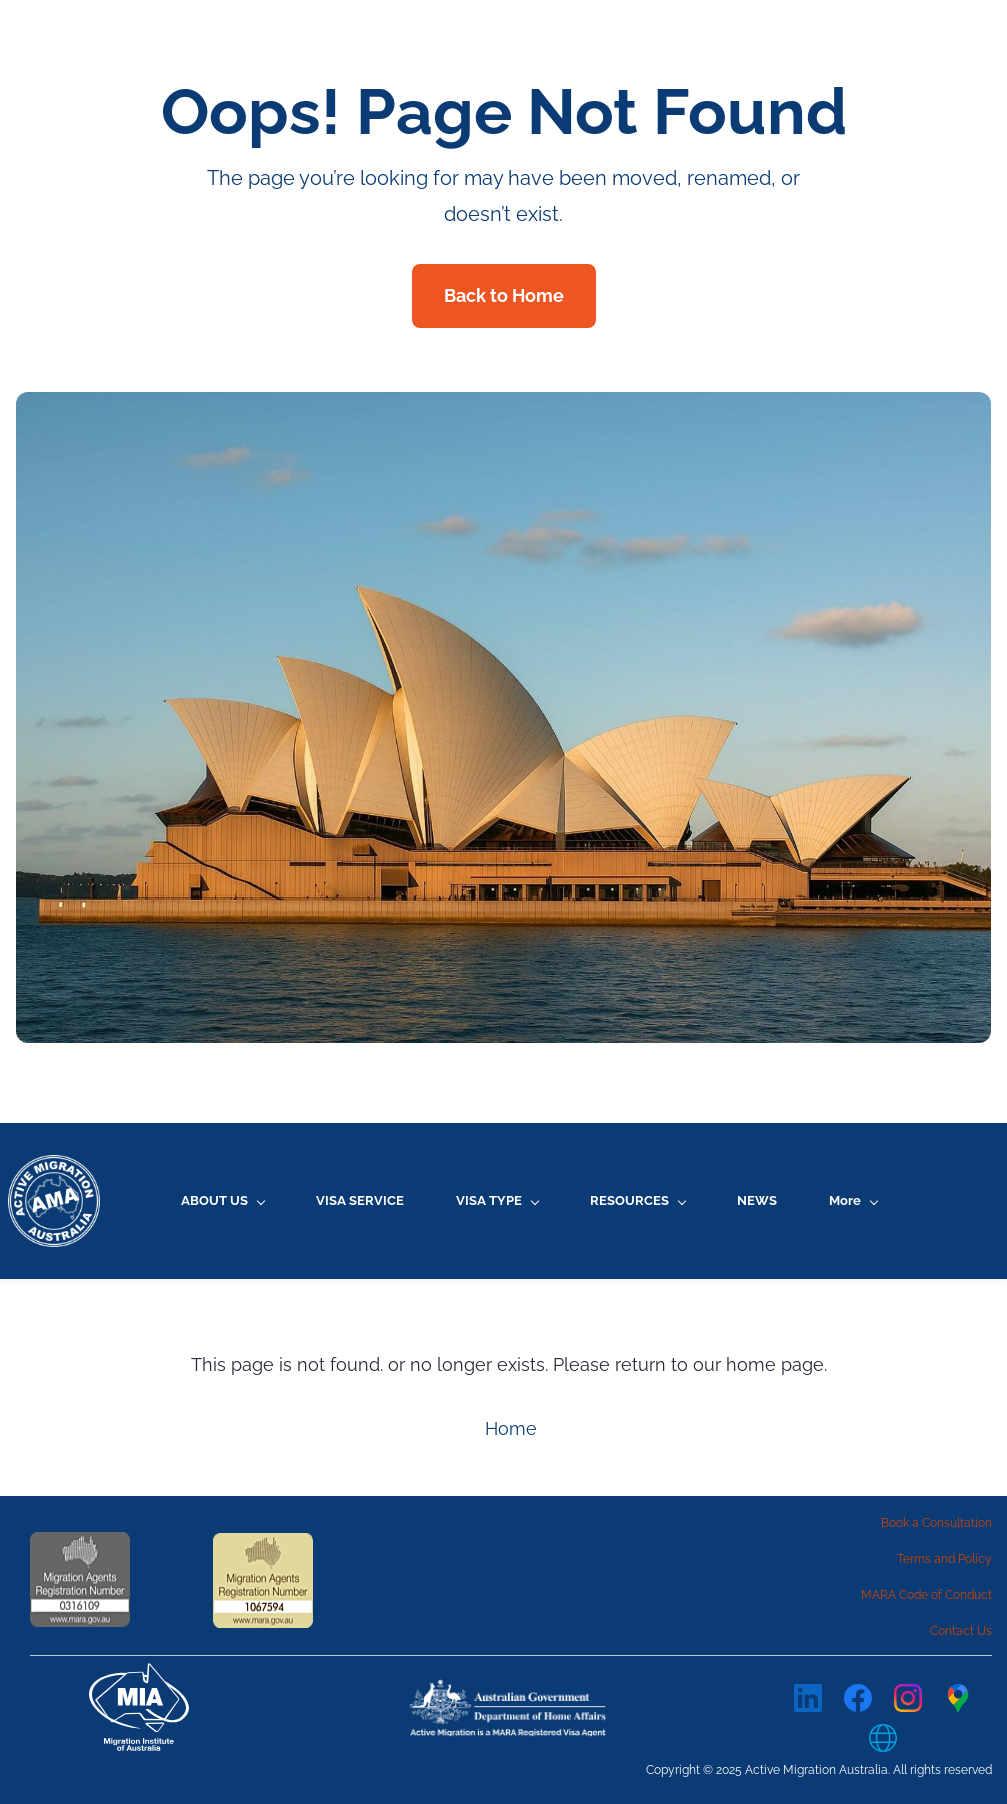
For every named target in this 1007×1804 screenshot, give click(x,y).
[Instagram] (908, 1698)
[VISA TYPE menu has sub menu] (497, 1200)
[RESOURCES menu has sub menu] (637, 1200)
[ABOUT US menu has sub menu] (222, 1200)
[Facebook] (858, 1698)
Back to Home (504, 295)
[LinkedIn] (808, 1698)
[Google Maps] (958, 1698)
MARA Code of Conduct (926, 1595)
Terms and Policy (944, 1559)
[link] (511, 1690)
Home (511, 1428)
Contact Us (961, 1631)
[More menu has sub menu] (853, 1200)
